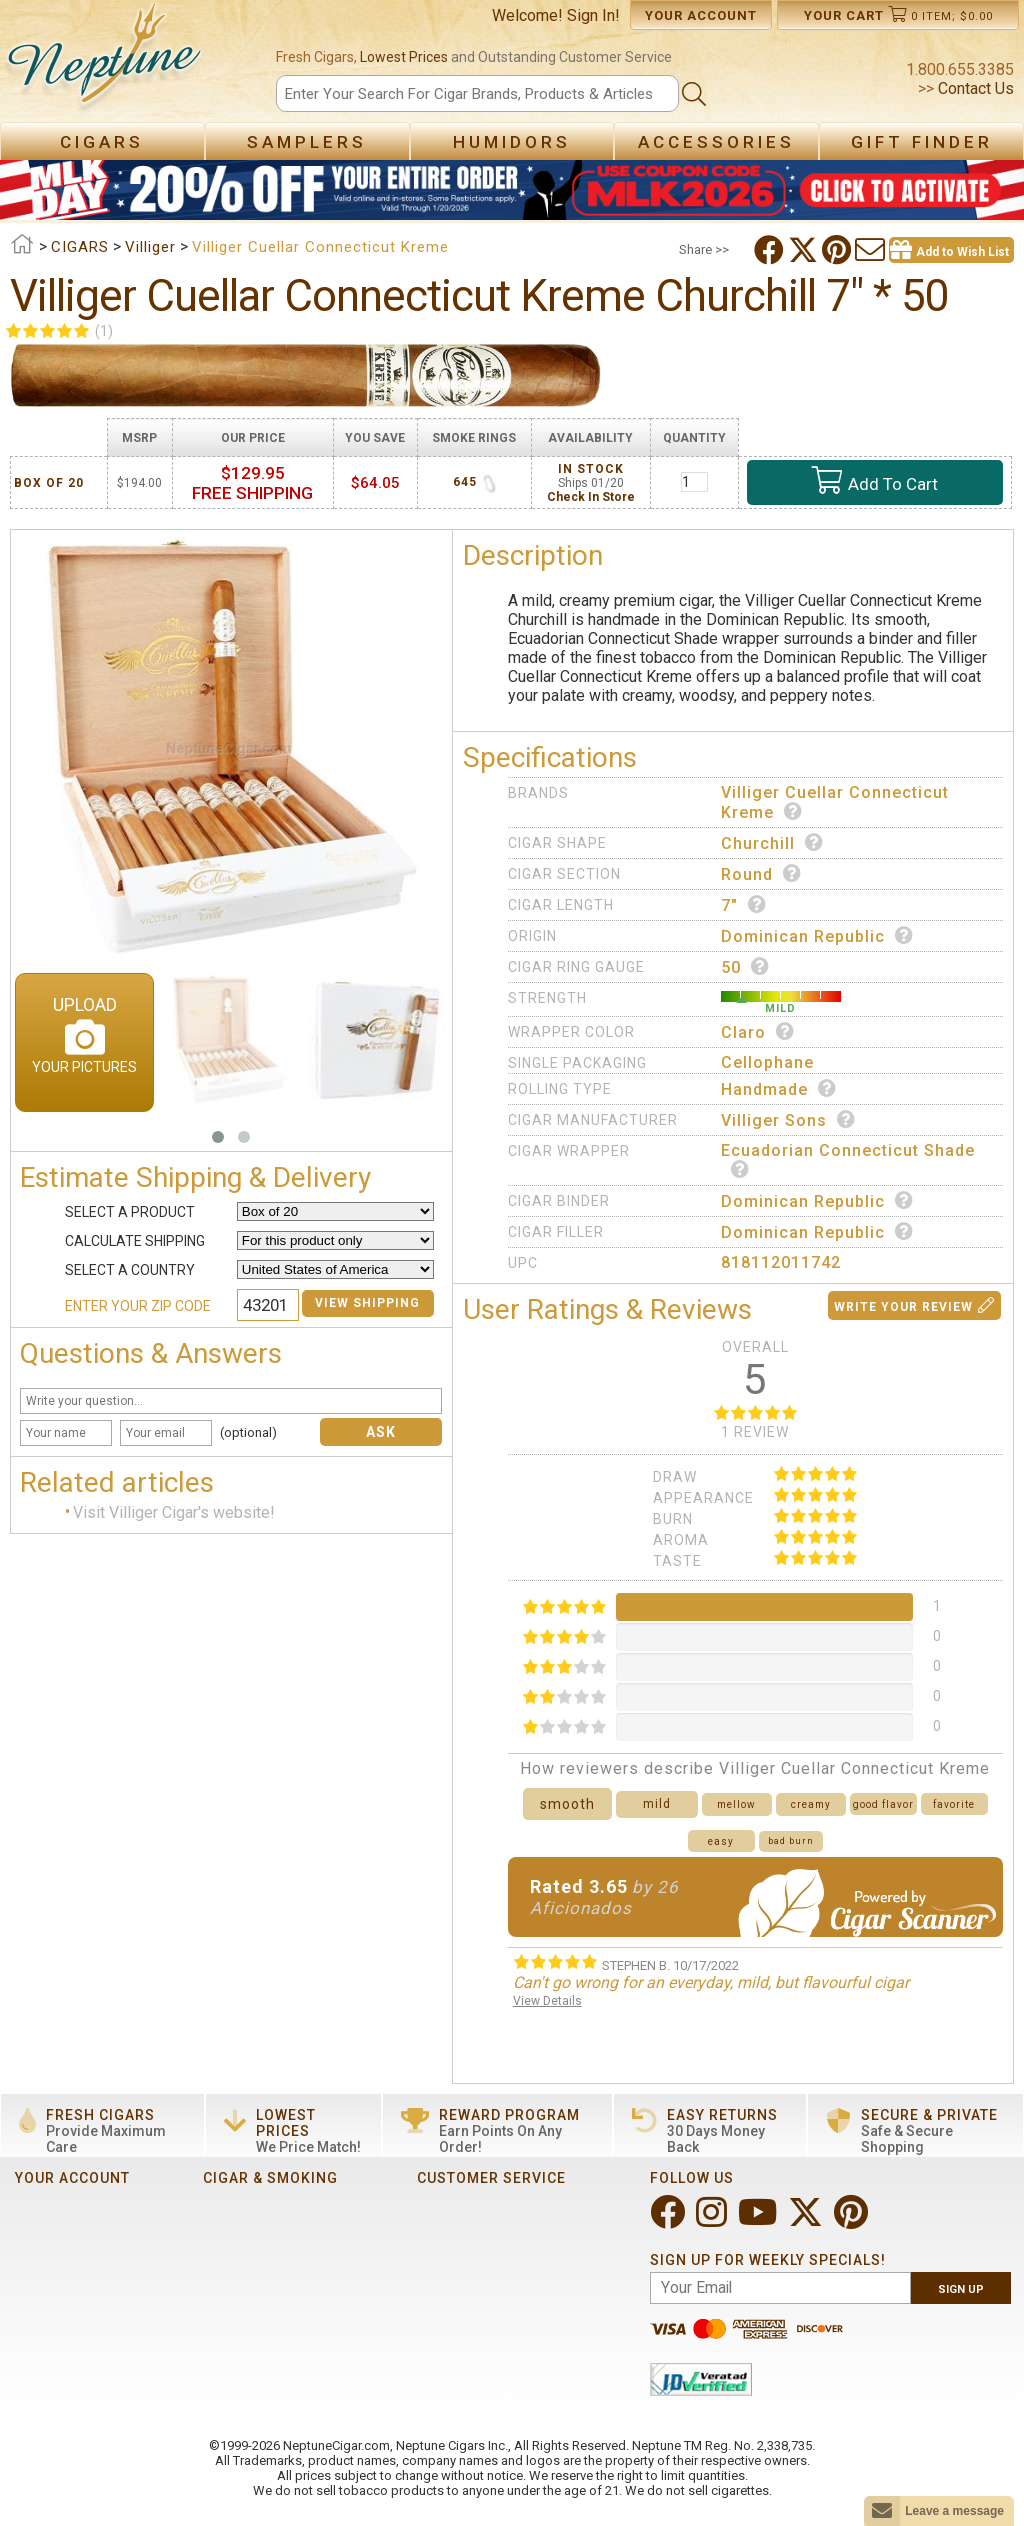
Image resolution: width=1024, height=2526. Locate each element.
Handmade (779, 1089)
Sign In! (593, 15)
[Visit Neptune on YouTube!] (759, 2220)
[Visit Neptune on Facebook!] (669, 2220)
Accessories (716, 142)
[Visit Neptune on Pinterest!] (853, 2220)
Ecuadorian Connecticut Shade (848, 1159)
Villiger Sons (788, 1120)
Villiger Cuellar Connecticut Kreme (835, 802)
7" (744, 905)
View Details (547, 2001)
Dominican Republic (817, 936)
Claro (758, 1032)
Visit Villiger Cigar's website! (174, 1513)
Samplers (307, 142)
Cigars (102, 142)
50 (745, 967)
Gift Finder (922, 142)
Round (761, 874)
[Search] (477, 93)
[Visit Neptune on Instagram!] (713, 2220)
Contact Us (974, 88)
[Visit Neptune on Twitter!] (807, 2220)
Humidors (512, 142)
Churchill (772, 843)
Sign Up (961, 2289)
